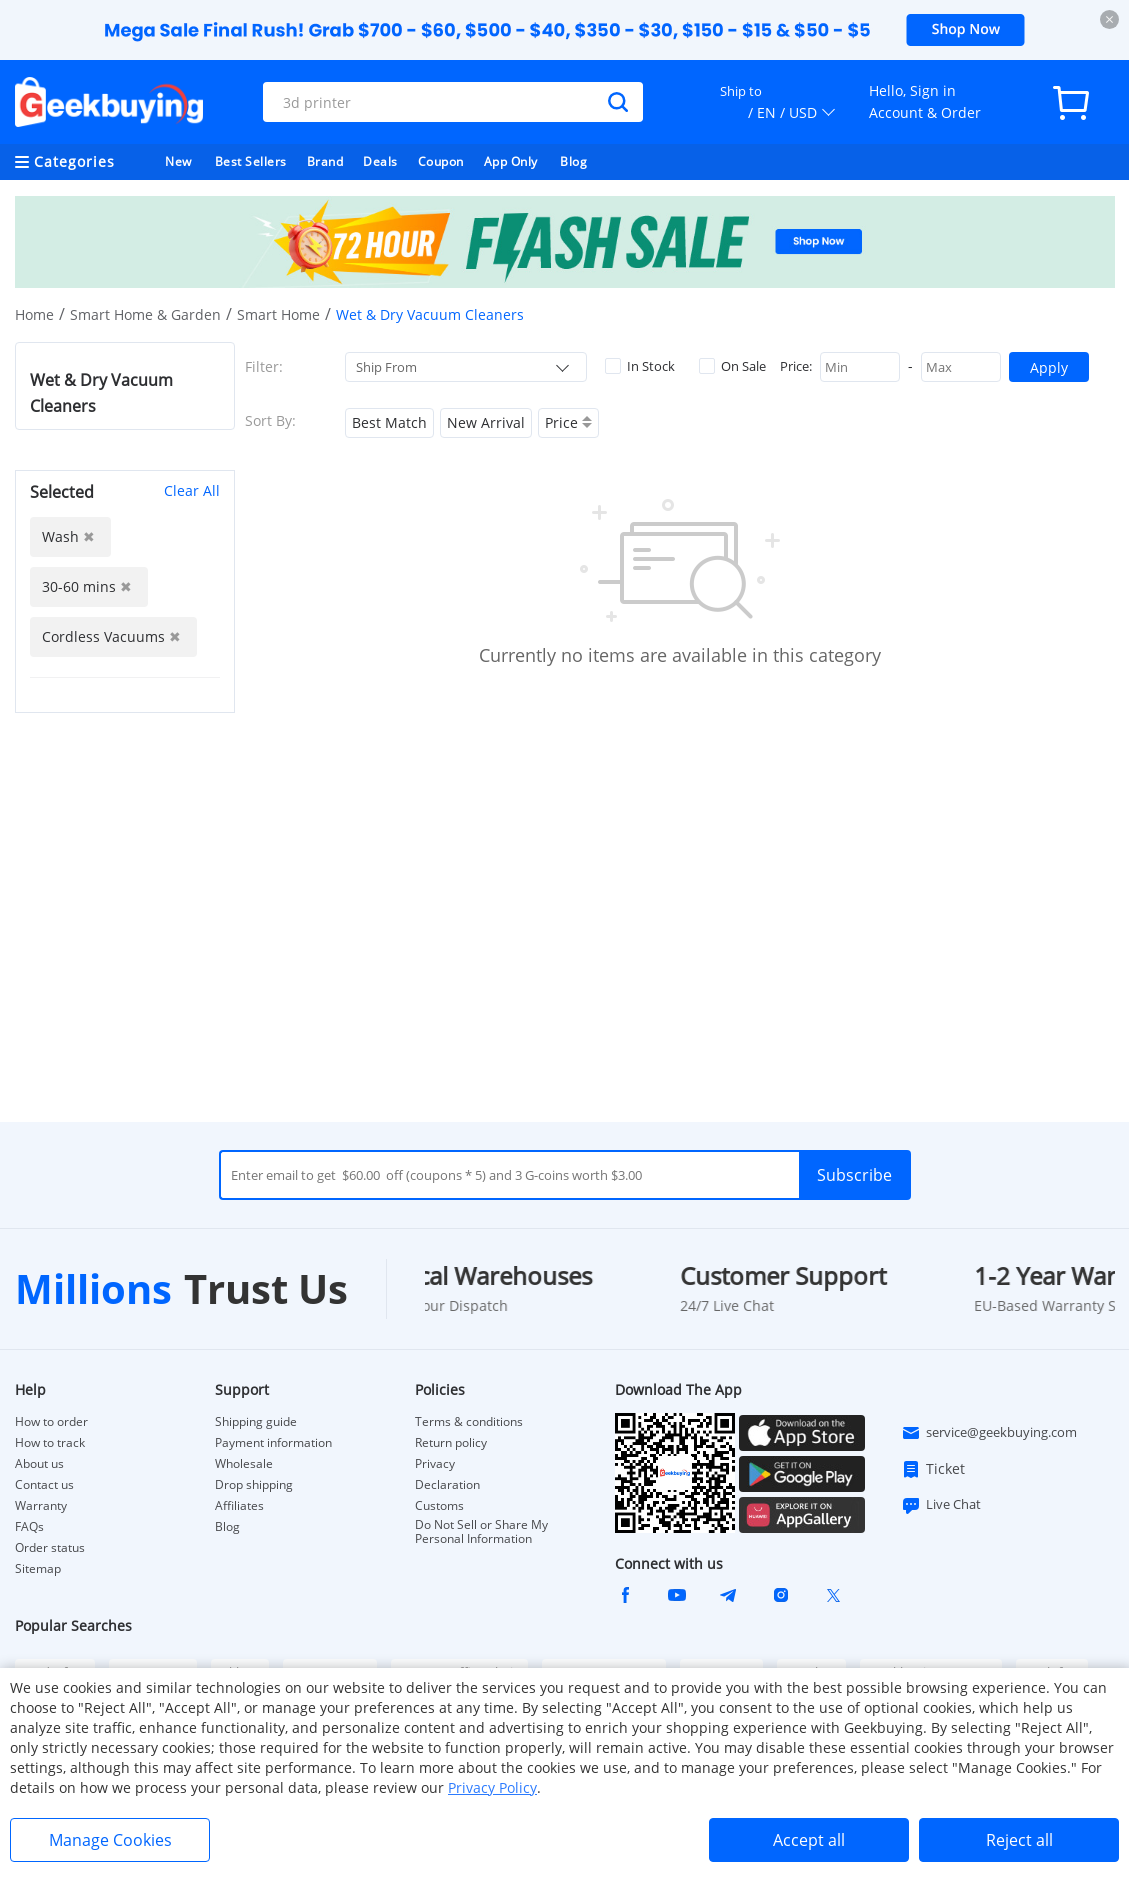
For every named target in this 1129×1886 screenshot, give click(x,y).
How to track (50, 1443)
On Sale (732, 366)
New (178, 161)
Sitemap (38, 1568)
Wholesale (244, 1464)
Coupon (441, 161)
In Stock (640, 366)
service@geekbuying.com (989, 1433)
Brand (325, 161)
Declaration (447, 1485)
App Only (511, 161)
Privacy (435, 1464)
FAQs (29, 1527)
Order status (50, 1548)
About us (39, 1464)
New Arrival (486, 422)
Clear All (192, 490)
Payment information (273, 1443)
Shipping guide (256, 1422)
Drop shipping (254, 1485)
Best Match (389, 422)
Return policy (451, 1443)
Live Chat (941, 1505)
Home (34, 314)
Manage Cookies (110, 1840)
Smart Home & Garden (145, 314)
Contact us (44, 1485)
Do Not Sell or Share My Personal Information (481, 1532)
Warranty (41, 1506)
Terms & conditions (469, 1422)
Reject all (1019, 1840)
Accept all (809, 1840)
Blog (573, 161)
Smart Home (278, 314)
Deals (380, 161)
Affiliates (239, 1506)
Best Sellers (251, 161)
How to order (51, 1422)
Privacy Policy (492, 1787)
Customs (439, 1506)
